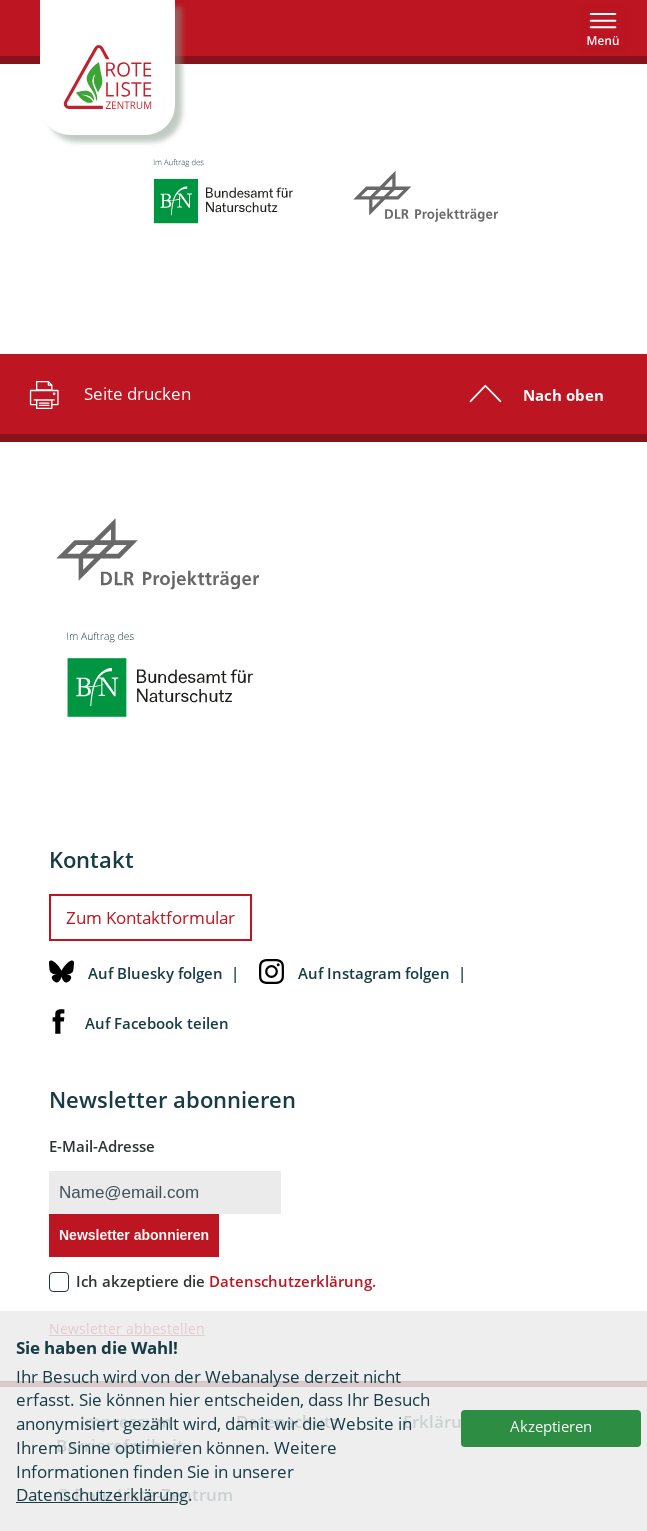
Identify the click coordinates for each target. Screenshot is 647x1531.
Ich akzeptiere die (226, 1281)
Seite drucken (107, 394)
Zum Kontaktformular (150, 917)
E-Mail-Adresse (102, 1146)
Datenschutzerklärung (102, 1494)
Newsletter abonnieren (134, 1235)
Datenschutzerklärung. (292, 1281)
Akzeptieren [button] (551, 1426)
